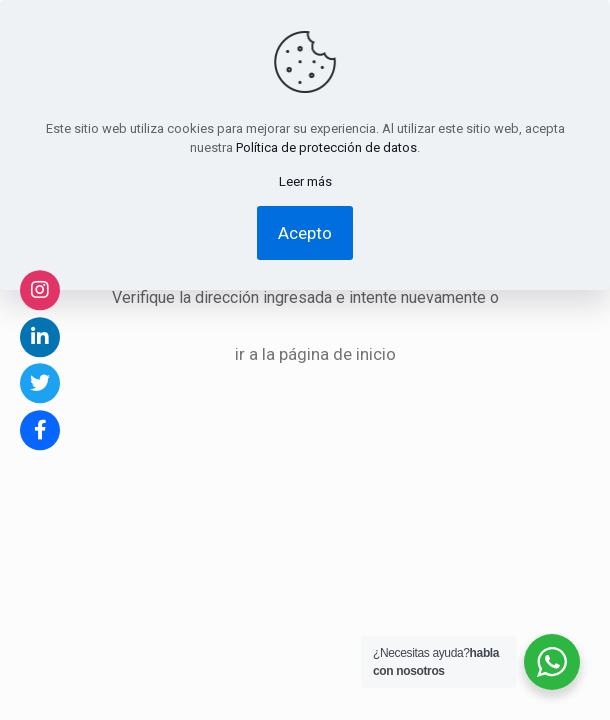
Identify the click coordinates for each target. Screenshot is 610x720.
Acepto (305, 233)
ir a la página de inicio (315, 354)
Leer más (305, 181)
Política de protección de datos (326, 147)
